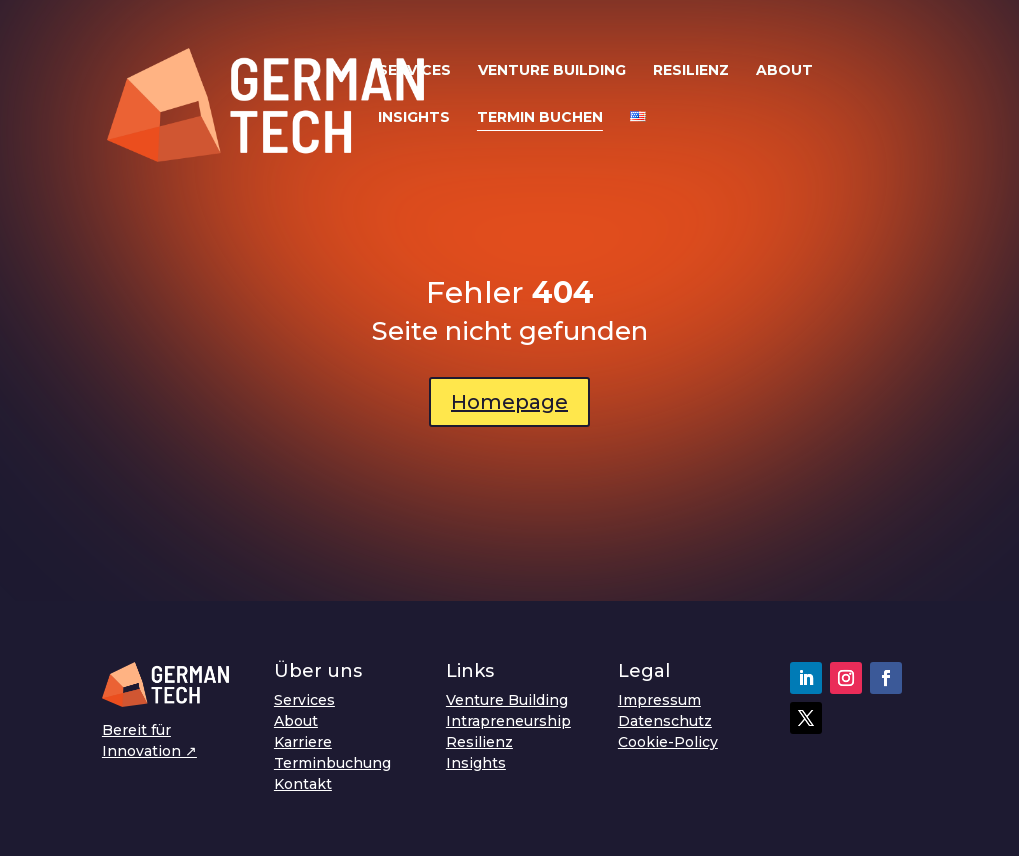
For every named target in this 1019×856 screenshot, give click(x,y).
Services (414, 71)
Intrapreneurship (508, 721)
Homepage (509, 402)
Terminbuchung (332, 763)
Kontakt (303, 784)
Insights (414, 118)
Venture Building (552, 71)
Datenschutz (665, 721)
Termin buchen (540, 118)
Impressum (659, 700)
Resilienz (691, 71)
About (784, 71)
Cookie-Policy (668, 742)
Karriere (303, 742)
